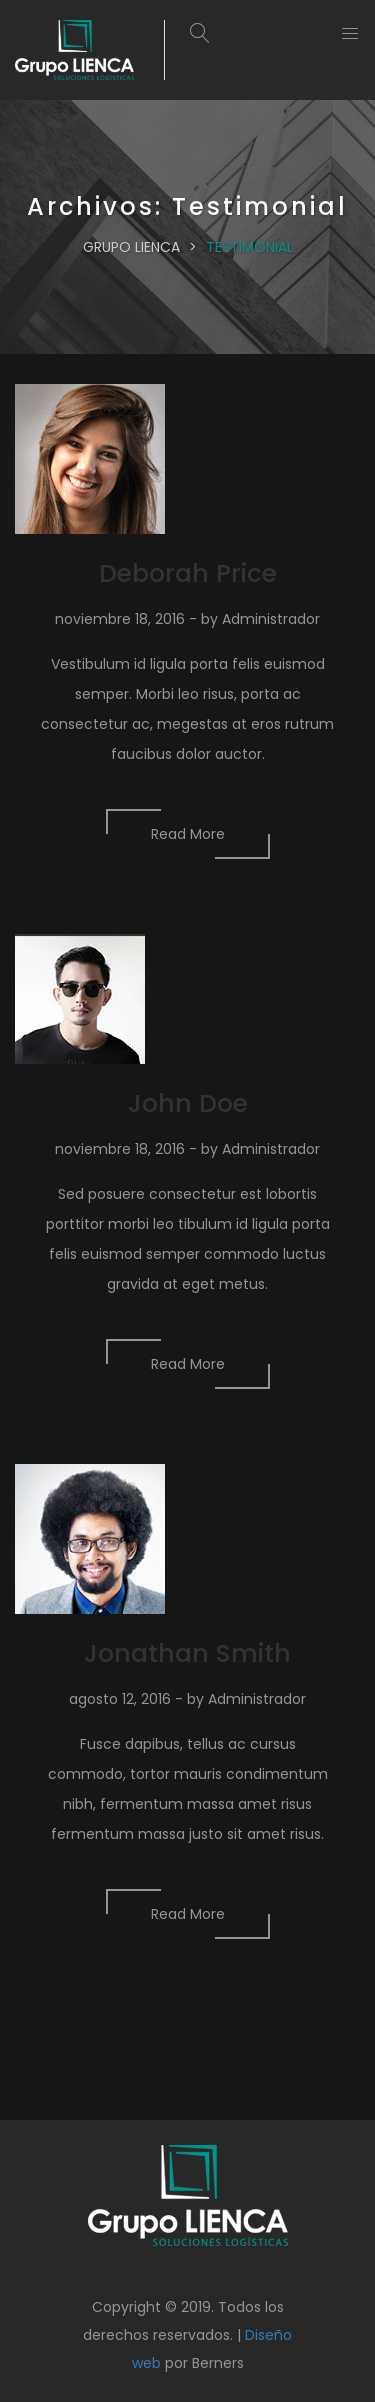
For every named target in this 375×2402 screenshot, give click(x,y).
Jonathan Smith (187, 1653)
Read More (188, 834)
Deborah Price (188, 573)
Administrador (271, 619)
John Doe (188, 1103)
